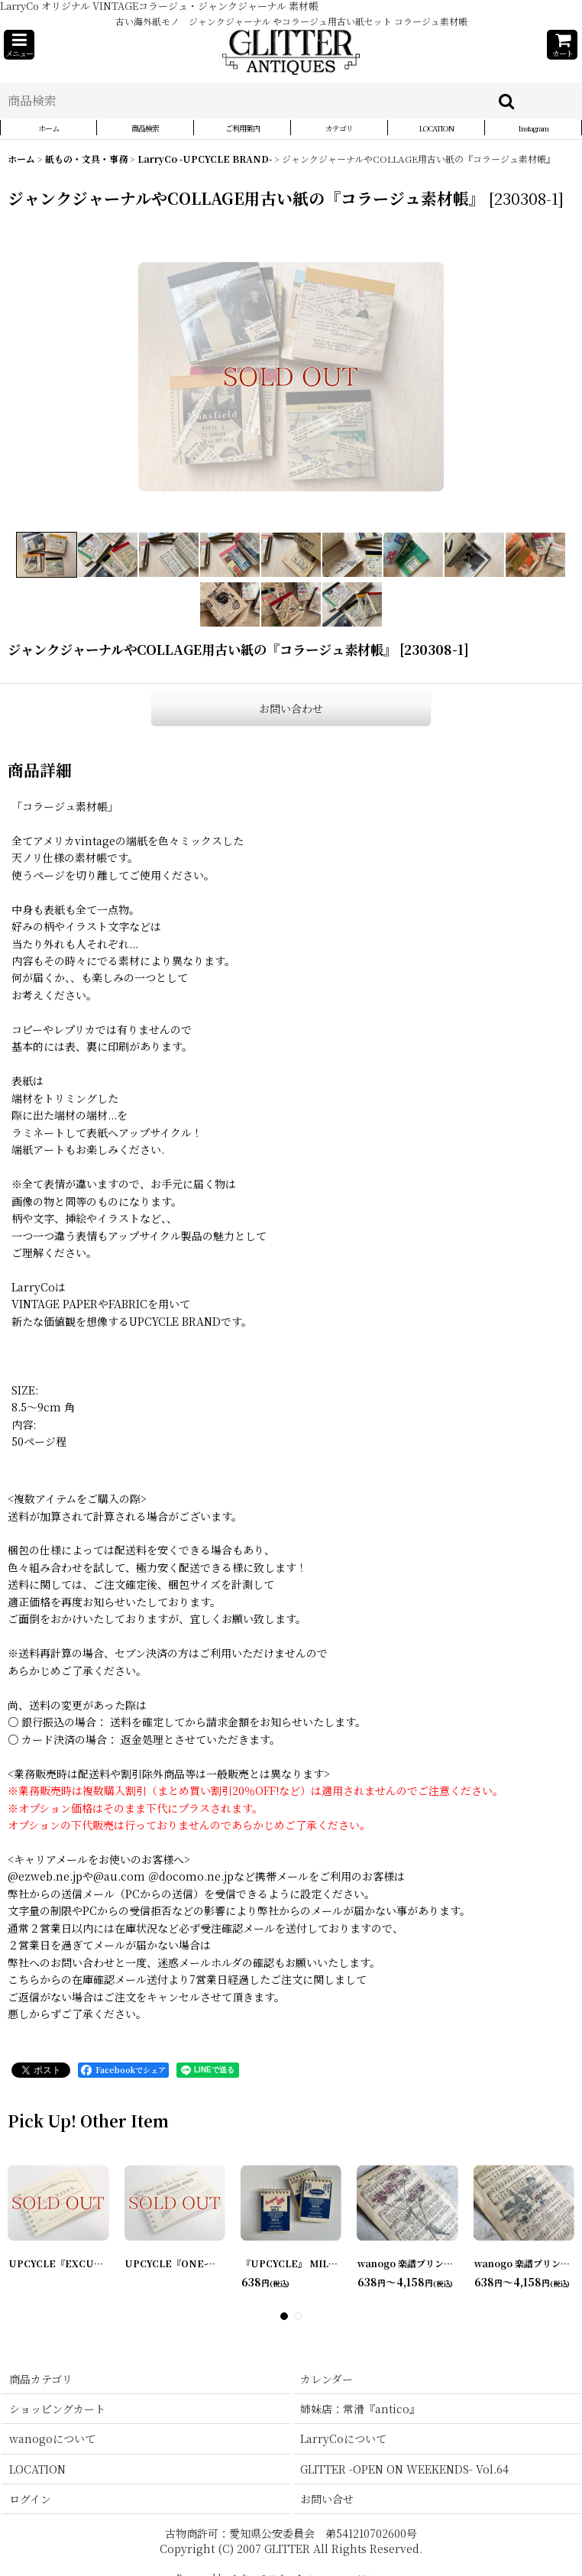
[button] (19, 45)
